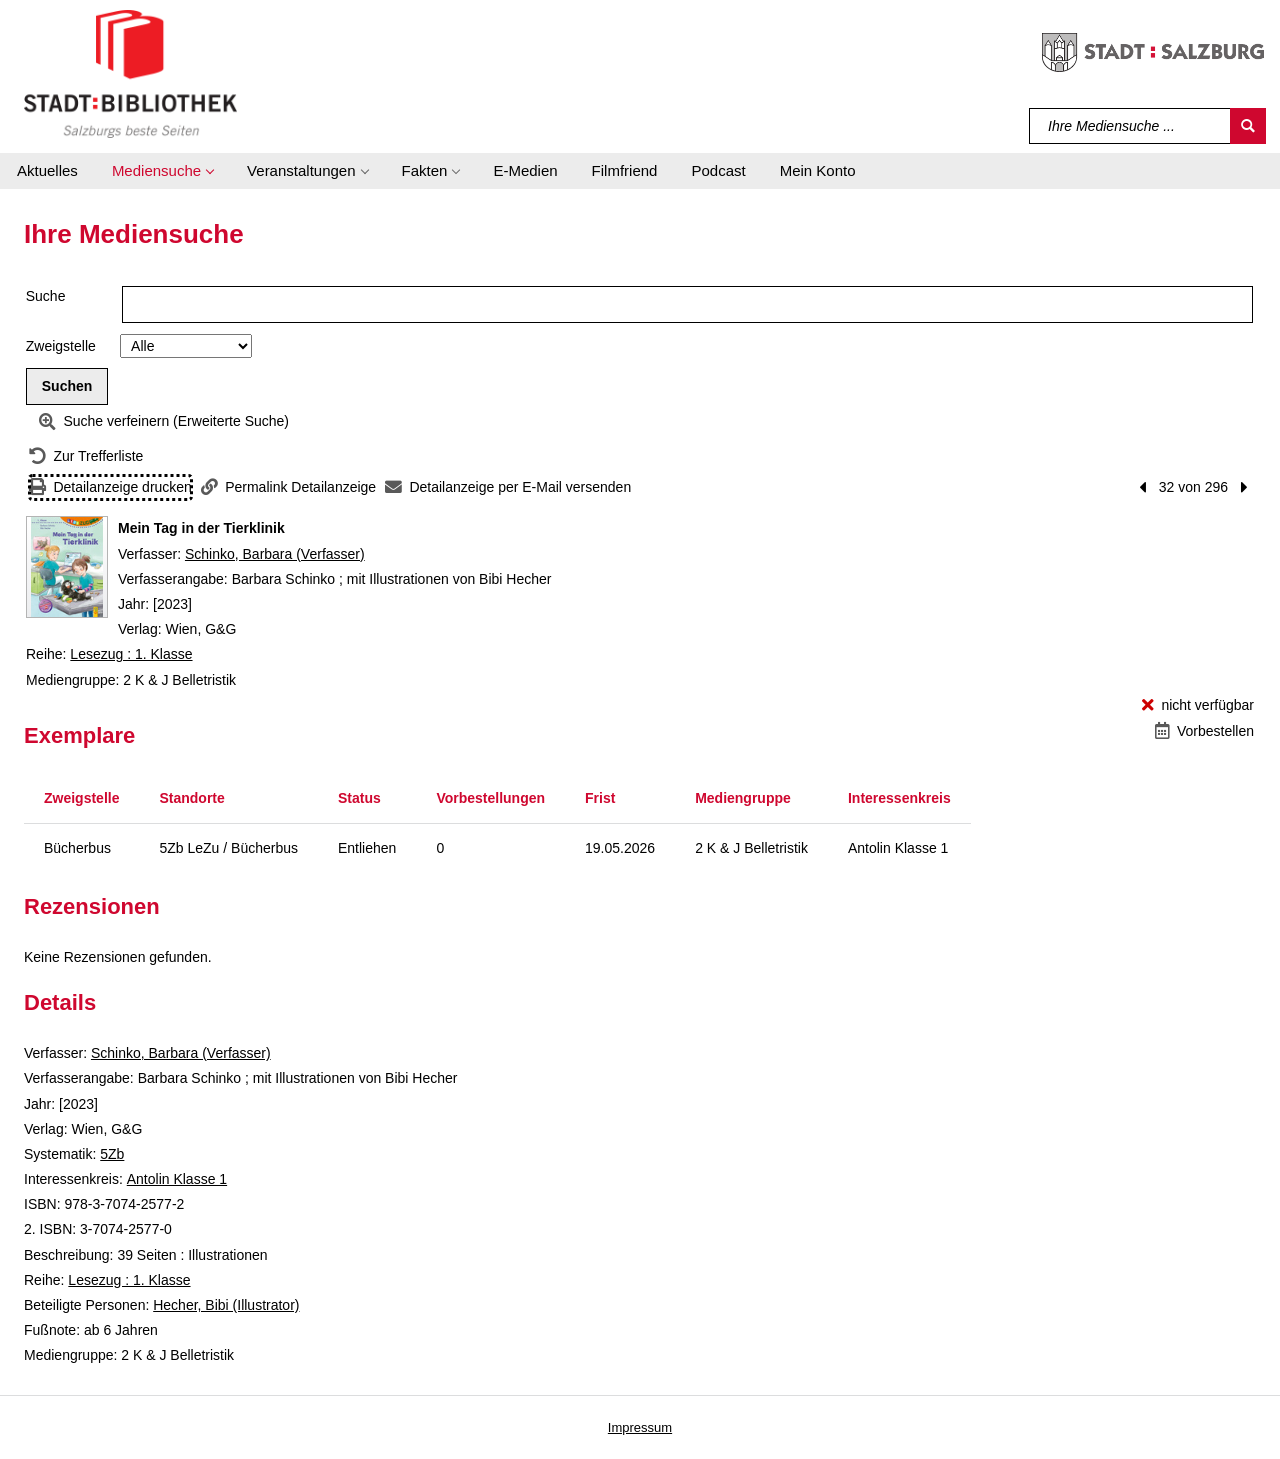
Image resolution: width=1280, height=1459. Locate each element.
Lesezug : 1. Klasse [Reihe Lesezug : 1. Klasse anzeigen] (131, 654)
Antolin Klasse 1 (177, 1179)
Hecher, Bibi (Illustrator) (226, 1305)
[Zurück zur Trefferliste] (86, 456)
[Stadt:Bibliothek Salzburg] (130, 73)
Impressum (640, 1427)
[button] (162, 171)
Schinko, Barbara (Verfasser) (275, 554)
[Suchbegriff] (1130, 126)
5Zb (112, 1154)
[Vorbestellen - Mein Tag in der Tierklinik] (1204, 731)
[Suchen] (1248, 126)
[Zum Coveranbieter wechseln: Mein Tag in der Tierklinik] (67, 567)
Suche (46, 296)
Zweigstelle (61, 346)
